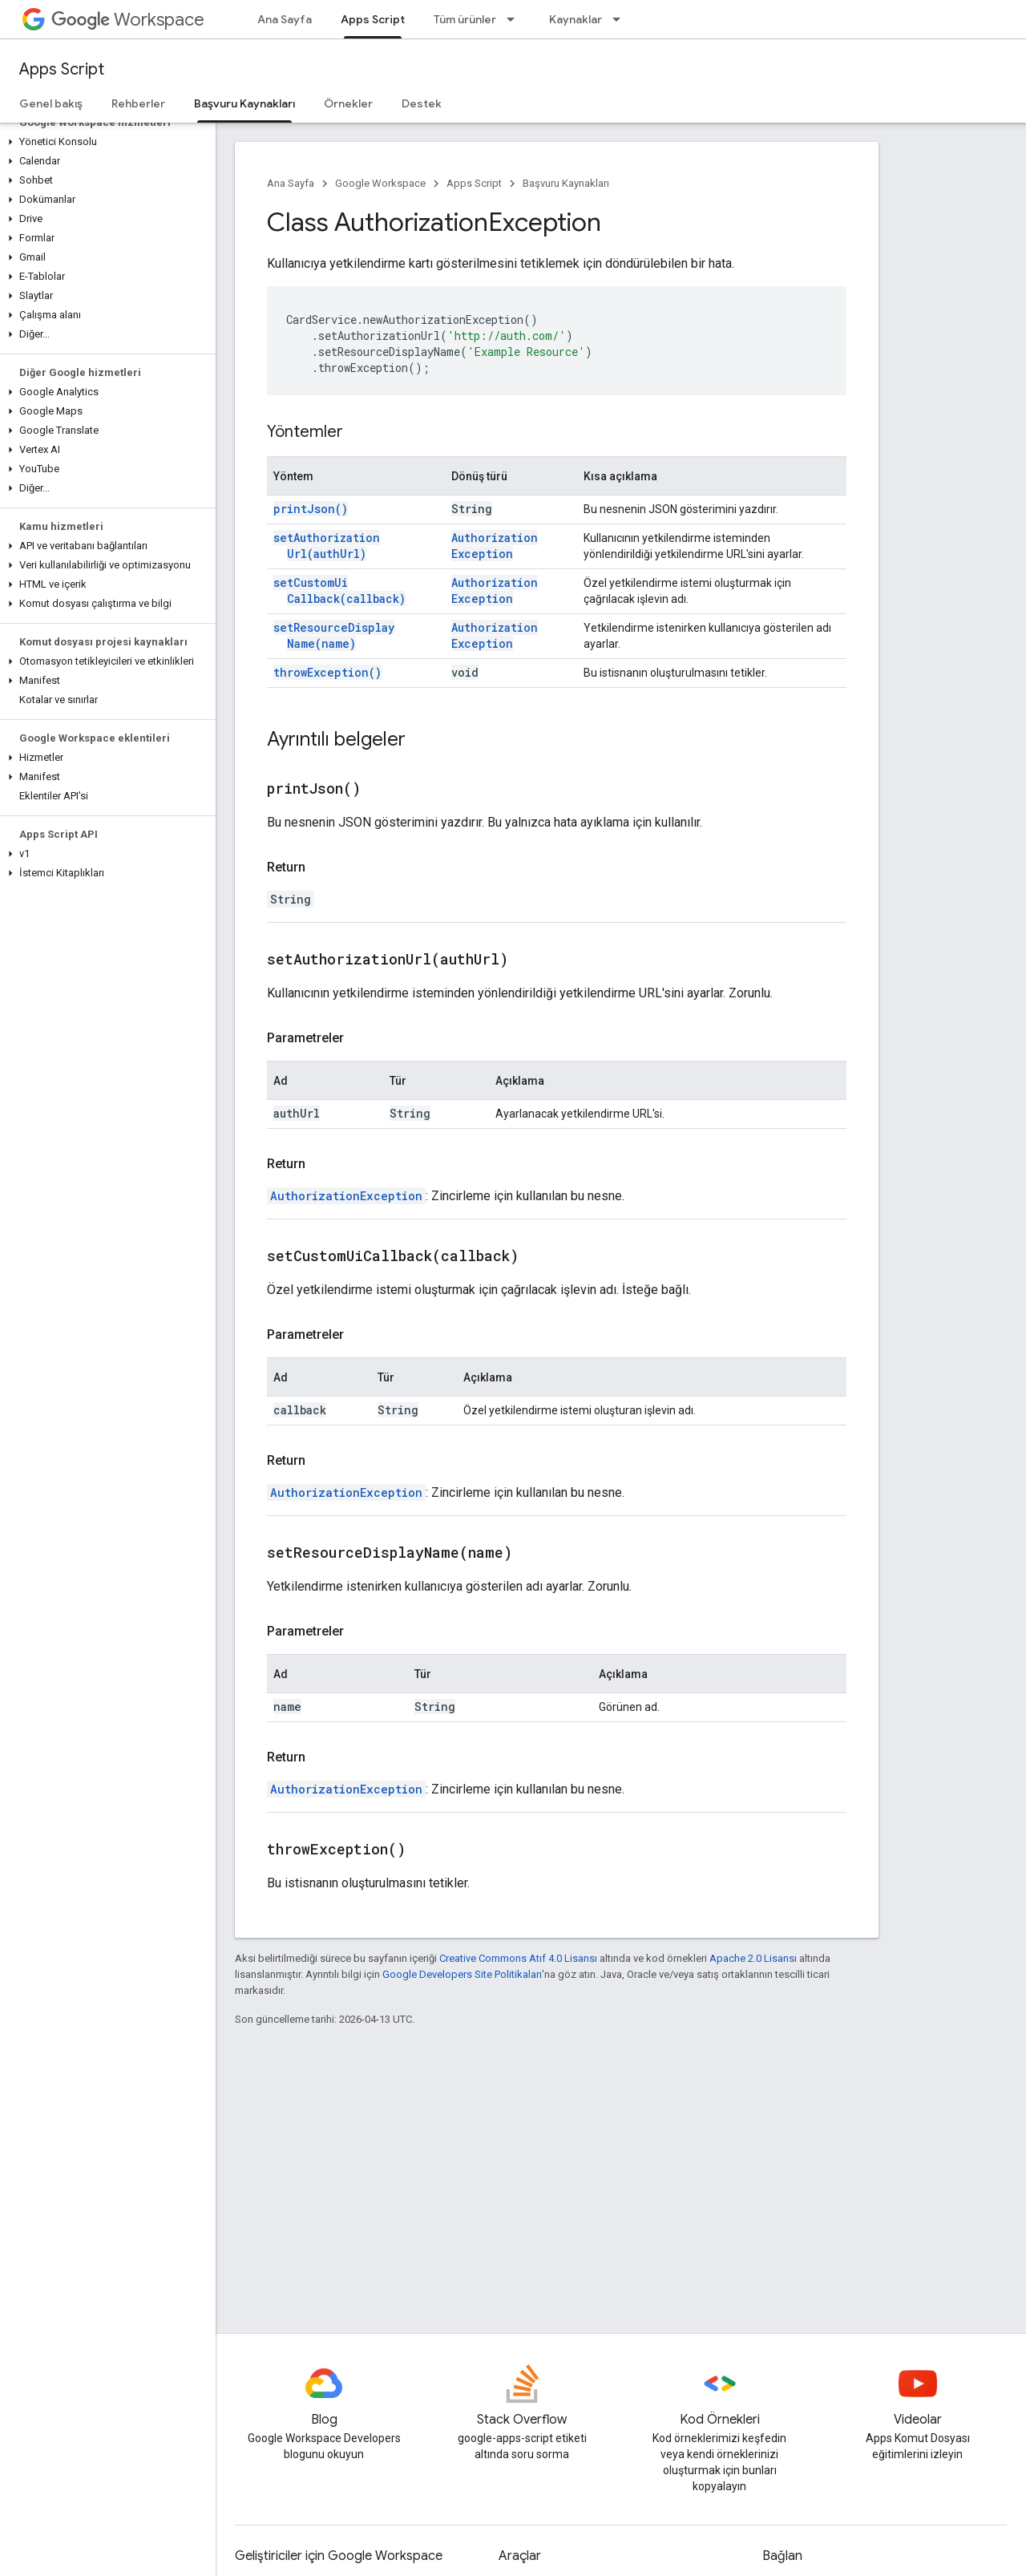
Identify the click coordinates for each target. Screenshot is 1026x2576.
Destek (422, 103)
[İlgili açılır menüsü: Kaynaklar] (621, 19)
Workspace (127, 19)
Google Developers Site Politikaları (462, 1974)
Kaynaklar (575, 19)
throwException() (327, 672)
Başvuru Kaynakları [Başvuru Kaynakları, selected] (244, 103)
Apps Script (61, 69)
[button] (104, 142)
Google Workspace (380, 183)
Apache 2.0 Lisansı (753, 1958)
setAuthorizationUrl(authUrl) (326, 545)
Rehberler (138, 103)
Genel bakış (51, 103)
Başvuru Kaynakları (566, 183)
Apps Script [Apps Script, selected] (373, 19)
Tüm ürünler (465, 19)
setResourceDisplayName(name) (333, 635)
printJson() (310, 508)
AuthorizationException (494, 545)
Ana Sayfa (284, 19)
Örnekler (348, 103)
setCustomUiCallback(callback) (339, 590)
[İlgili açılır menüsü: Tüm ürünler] (515, 19)
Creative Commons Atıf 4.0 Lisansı (518, 1958)
